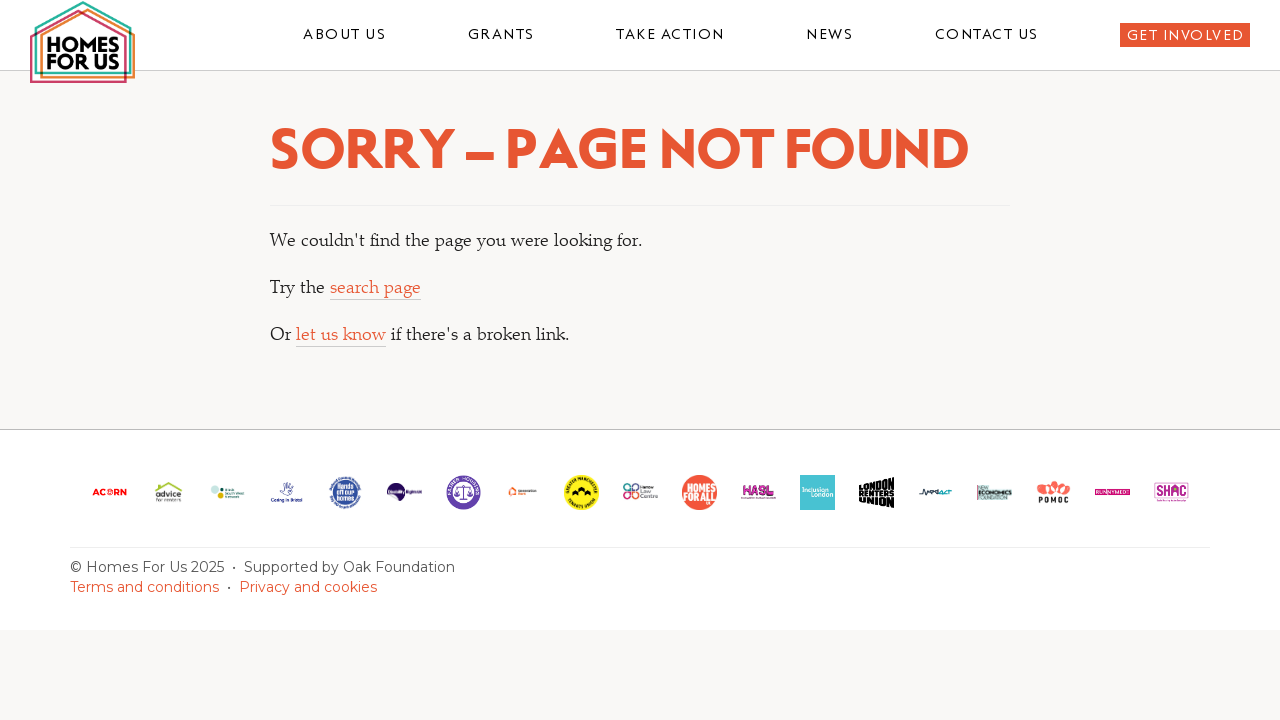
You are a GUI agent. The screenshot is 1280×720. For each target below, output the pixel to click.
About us (344, 34)
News (829, 34)
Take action (670, 34)
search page (375, 289)
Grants (501, 34)
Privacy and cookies (308, 587)
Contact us (987, 34)
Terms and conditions (144, 587)
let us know (341, 336)
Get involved (1186, 35)
